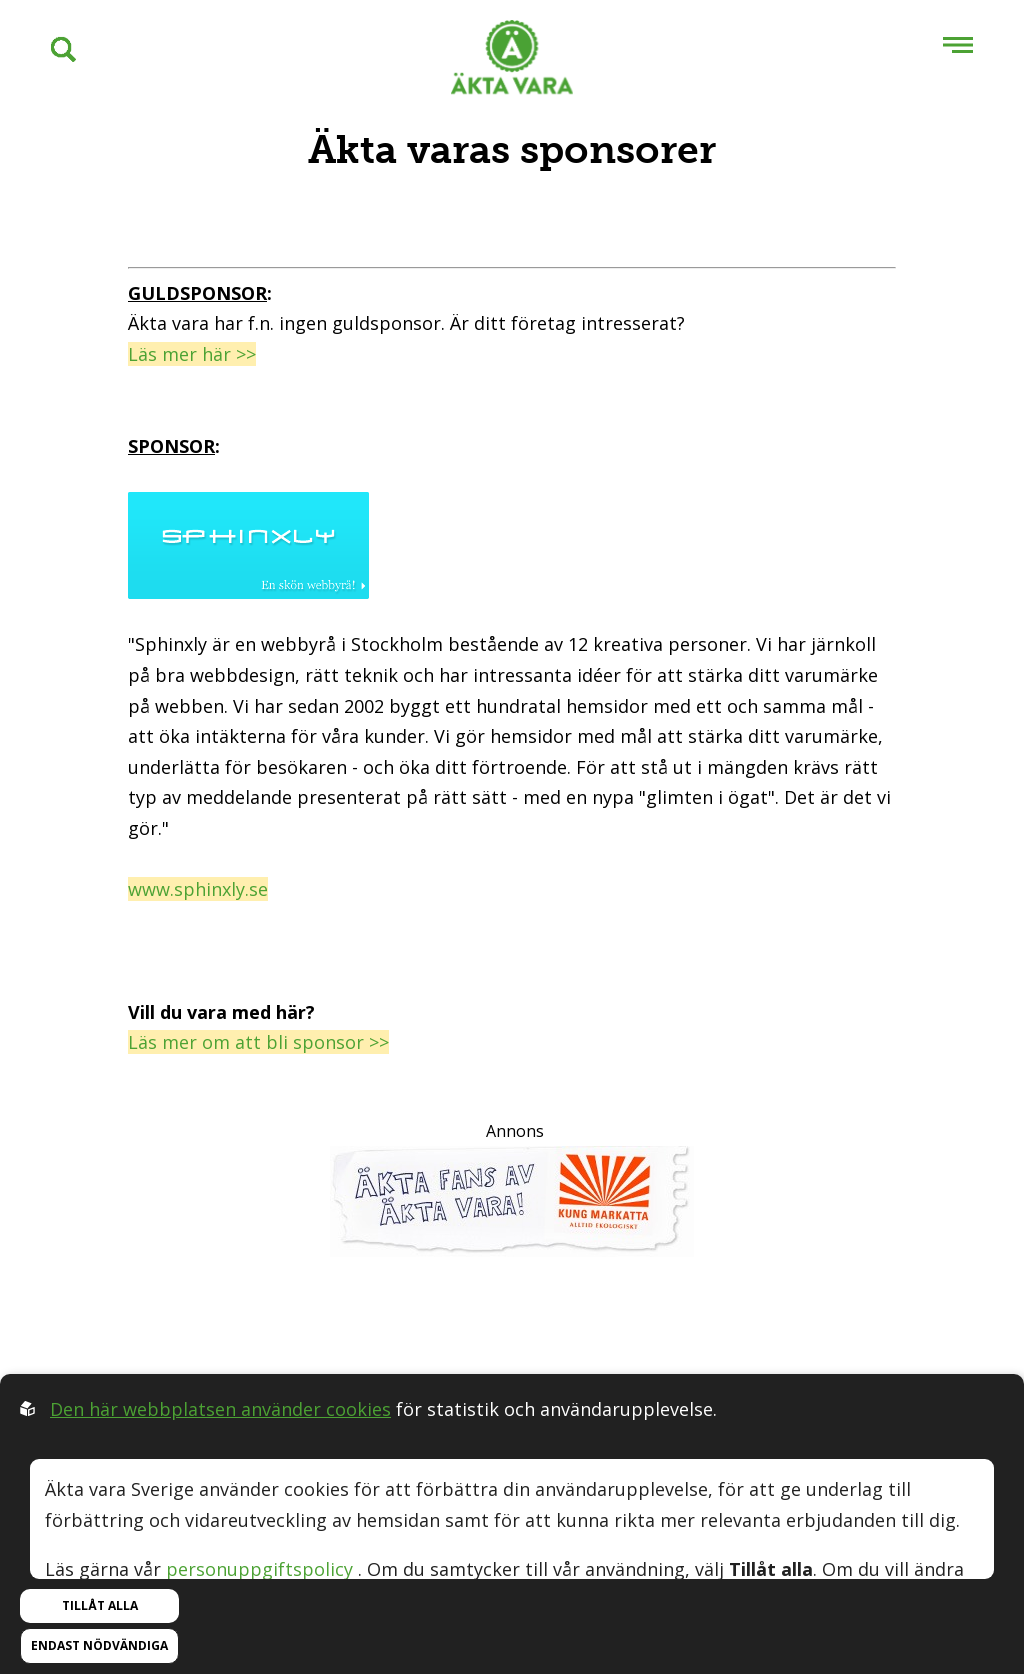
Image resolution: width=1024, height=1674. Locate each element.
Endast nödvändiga (99, 1645)
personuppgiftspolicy (259, 1569)
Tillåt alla (100, 1605)
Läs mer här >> (192, 354)
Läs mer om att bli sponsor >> (258, 1042)
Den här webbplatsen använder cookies (220, 1409)
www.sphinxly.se (198, 889)
